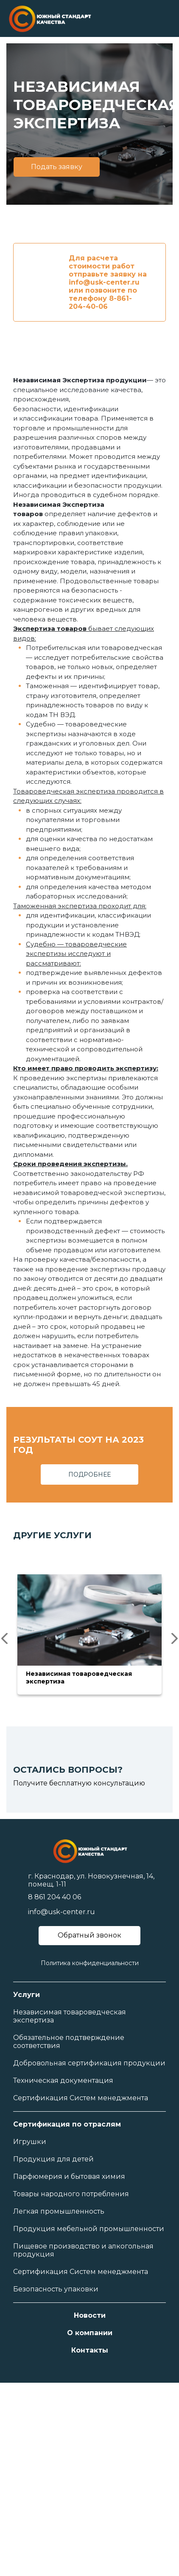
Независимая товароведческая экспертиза (69, 2016)
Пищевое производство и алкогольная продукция (83, 2250)
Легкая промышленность (58, 2211)
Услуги (26, 1995)
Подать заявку (56, 167)
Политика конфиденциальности (90, 1963)
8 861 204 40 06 (54, 1897)
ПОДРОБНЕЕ (89, 1474)
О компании (89, 2333)
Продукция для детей (53, 2159)
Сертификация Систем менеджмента (80, 2098)
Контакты (89, 2350)
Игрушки (29, 2142)
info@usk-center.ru (61, 1912)
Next (172, 1638)
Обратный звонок (89, 1935)
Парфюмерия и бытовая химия (69, 2176)
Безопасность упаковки (55, 2289)
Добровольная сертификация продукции (89, 2063)
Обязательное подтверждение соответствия (68, 2042)
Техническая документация (63, 2080)
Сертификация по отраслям (67, 2124)
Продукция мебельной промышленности (88, 2229)
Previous (7, 1638)
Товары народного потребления (71, 2194)
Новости (90, 2315)
